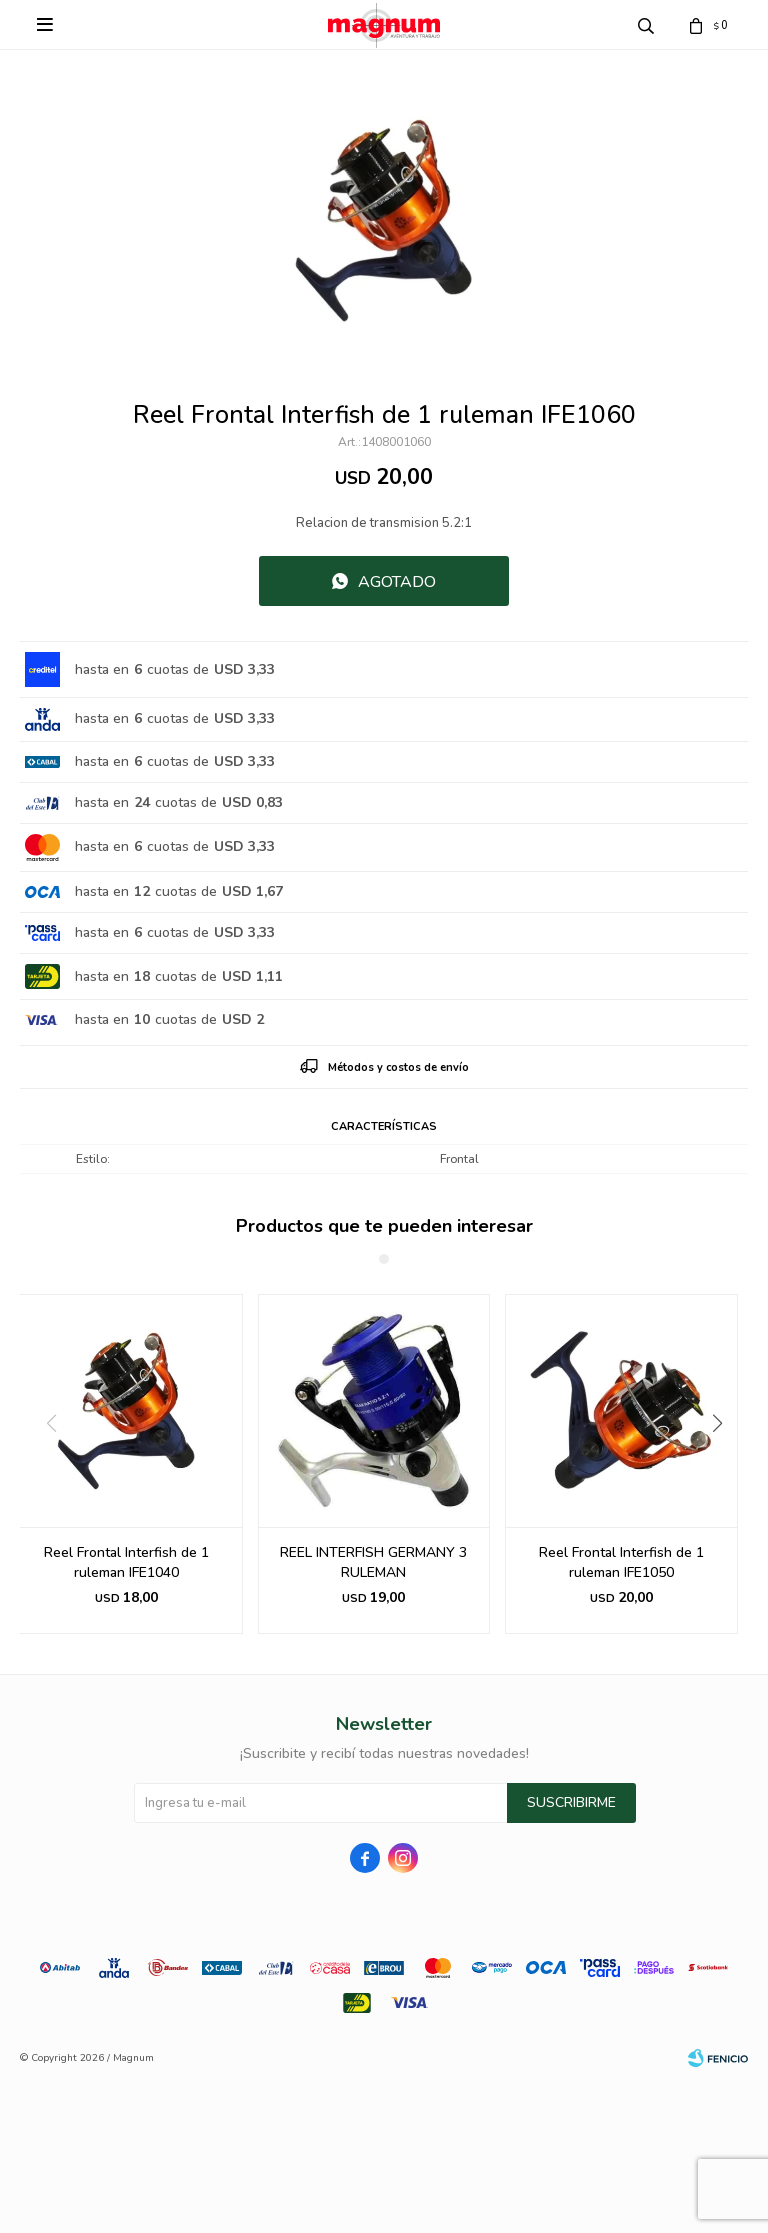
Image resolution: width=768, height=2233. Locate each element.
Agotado (397, 582)
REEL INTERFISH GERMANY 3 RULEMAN (373, 1562)
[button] (724, 1464)
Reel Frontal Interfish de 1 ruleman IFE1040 (126, 1562)
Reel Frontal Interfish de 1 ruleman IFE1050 (621, 1562)
